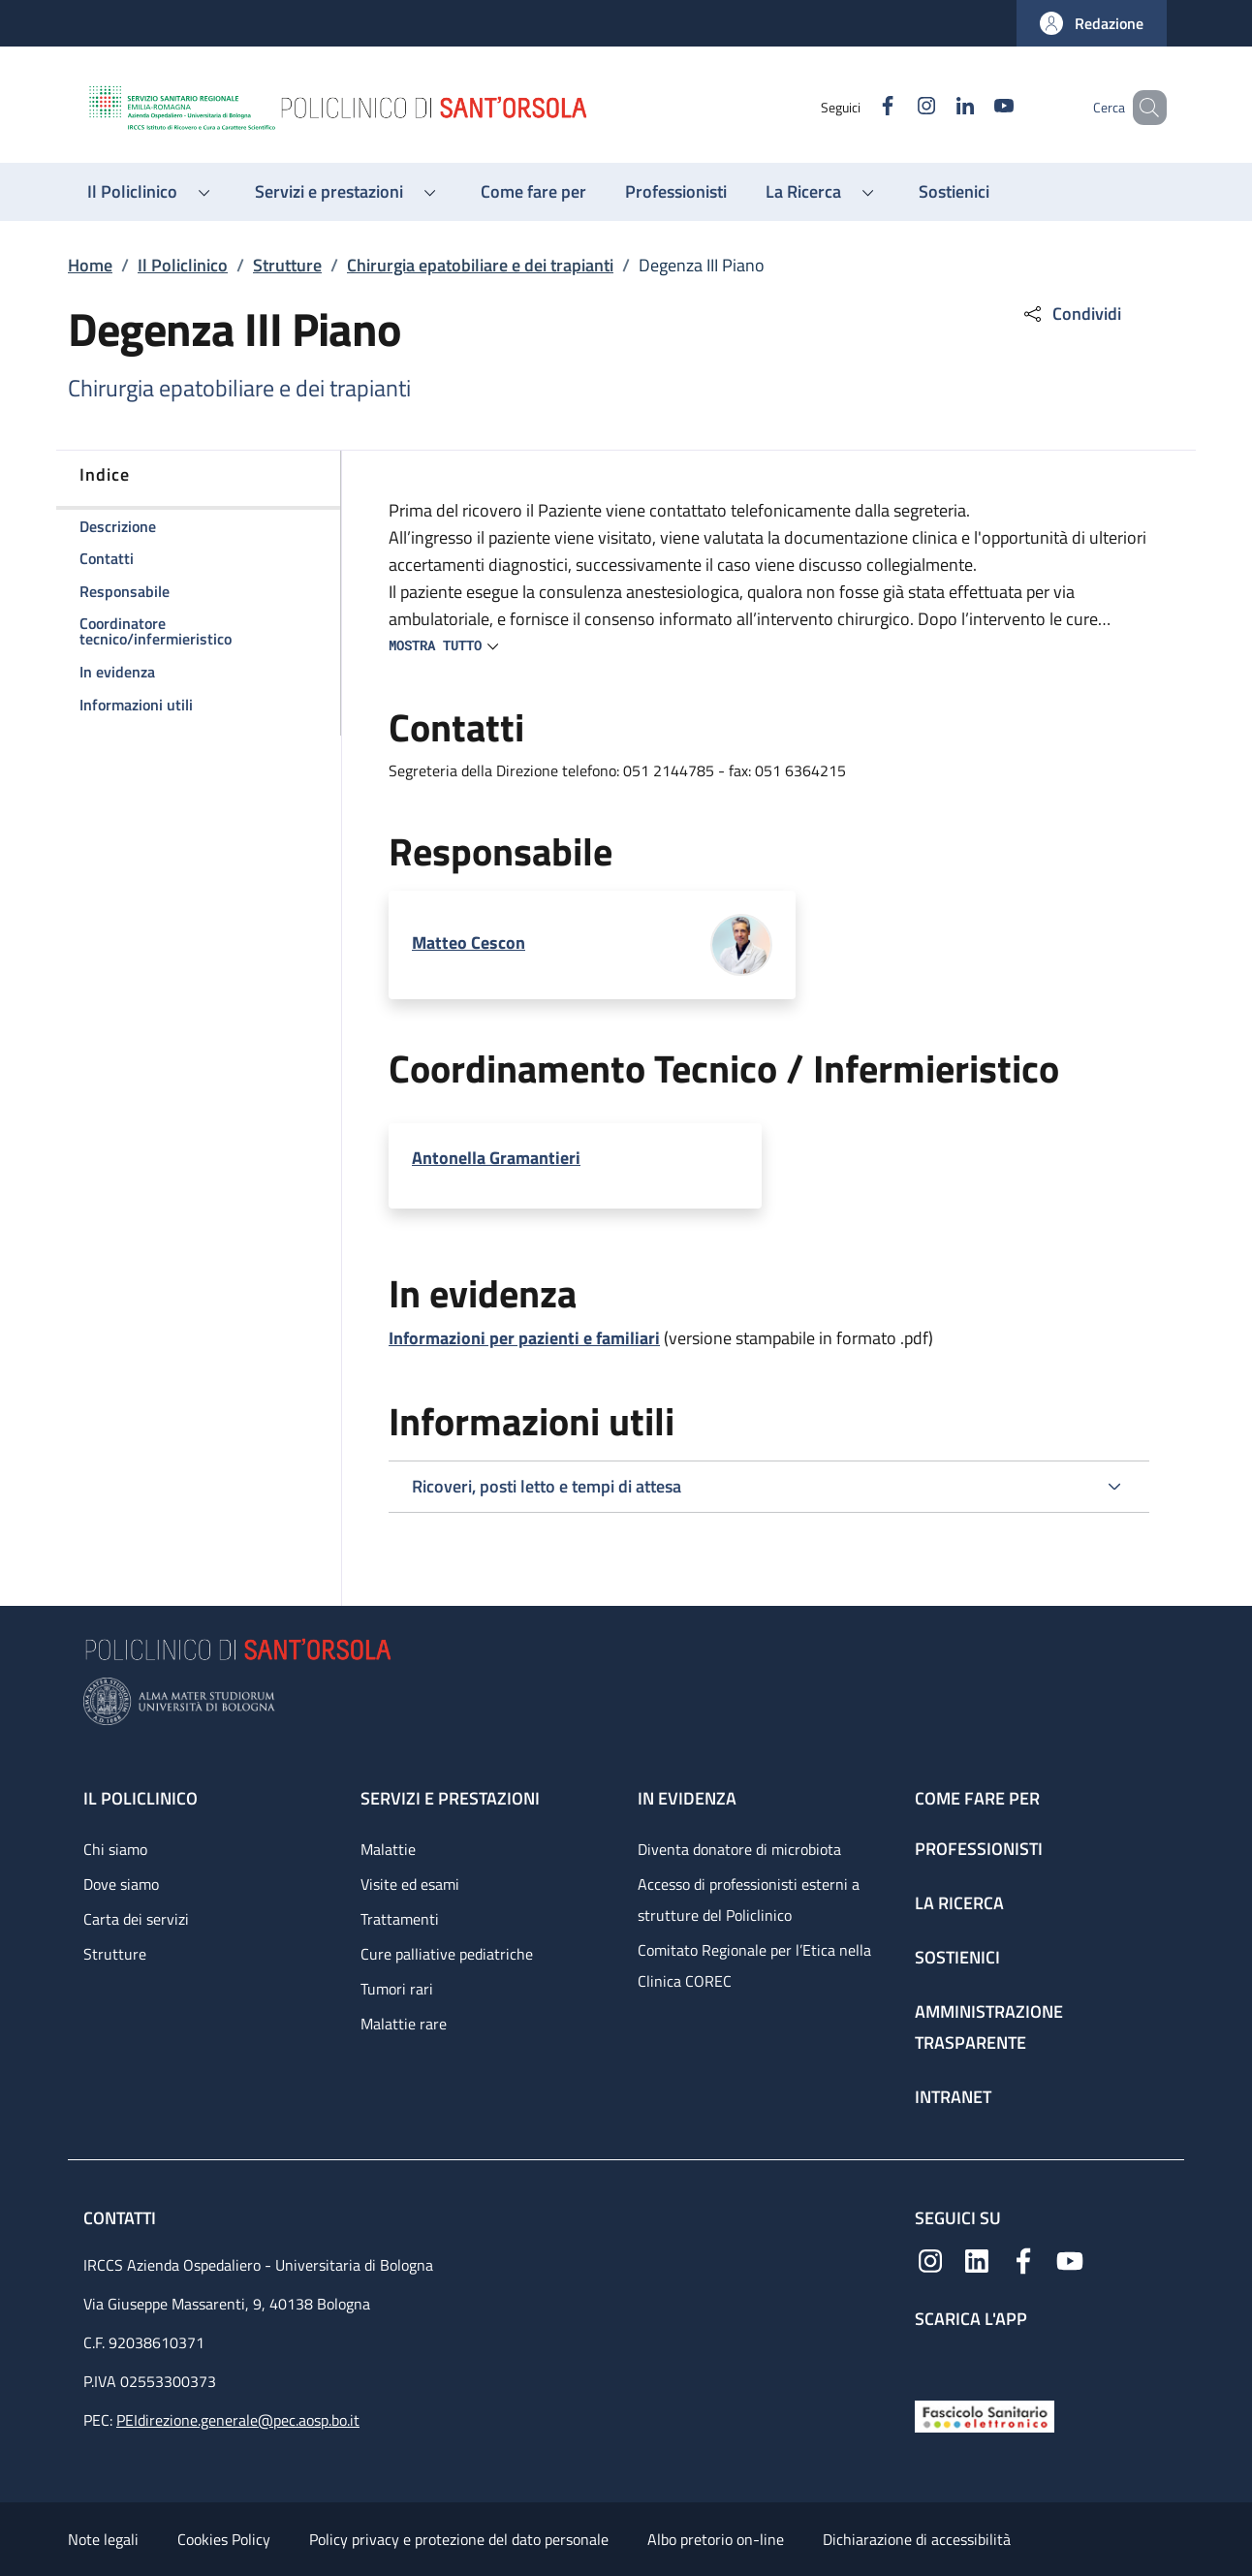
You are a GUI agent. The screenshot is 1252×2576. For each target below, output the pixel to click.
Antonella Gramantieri (496, 1158)
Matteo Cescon (468, 942)
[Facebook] (859, 107)
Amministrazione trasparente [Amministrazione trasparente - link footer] (989, 2027)
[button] (1092, 23)
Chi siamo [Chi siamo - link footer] (115, 1849)
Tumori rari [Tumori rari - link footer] (396, 1988)
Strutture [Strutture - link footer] (114, 1953)
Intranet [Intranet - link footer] (953, 2097)
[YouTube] (975, 107)
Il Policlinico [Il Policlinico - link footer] (140, 1798)
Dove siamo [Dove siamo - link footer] (121, 1884)
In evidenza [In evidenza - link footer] (687, 1798)
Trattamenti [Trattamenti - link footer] (399, 1919)
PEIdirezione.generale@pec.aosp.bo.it (238, 2420)
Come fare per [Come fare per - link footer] (977, 1798)
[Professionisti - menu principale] (676, 192)
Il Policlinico (183, 265)
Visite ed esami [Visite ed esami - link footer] (409, 1884)
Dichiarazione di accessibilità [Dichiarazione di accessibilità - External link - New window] (917, 2539)
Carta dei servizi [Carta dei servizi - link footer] (136, 1919)
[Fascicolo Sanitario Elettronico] (984, 2415)
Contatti (121, 2218)
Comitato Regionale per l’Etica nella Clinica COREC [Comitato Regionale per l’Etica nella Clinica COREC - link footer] (754, 1965)
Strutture (287, 265)
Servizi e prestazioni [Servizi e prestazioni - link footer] (450, 1798)
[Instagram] (898, 107)
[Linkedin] (937, 107)
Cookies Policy (223, 2539)
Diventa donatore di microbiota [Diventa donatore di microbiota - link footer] (739, 1849)
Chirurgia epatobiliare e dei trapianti (480, 265)
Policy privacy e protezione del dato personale (459, 2539)
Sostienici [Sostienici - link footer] (957, 1957)
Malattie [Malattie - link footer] (388, 1849)
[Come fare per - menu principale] (533, 192)
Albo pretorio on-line (715, 2539)
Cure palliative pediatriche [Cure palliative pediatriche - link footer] (446, 1953)
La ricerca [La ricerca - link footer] (959, 1903)
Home (90, 265)
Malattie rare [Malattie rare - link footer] (403, 2023)
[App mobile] (930, 2359)
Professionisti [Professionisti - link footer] (979, 1849)
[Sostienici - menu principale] (954, 192)
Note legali (103, 2539)
